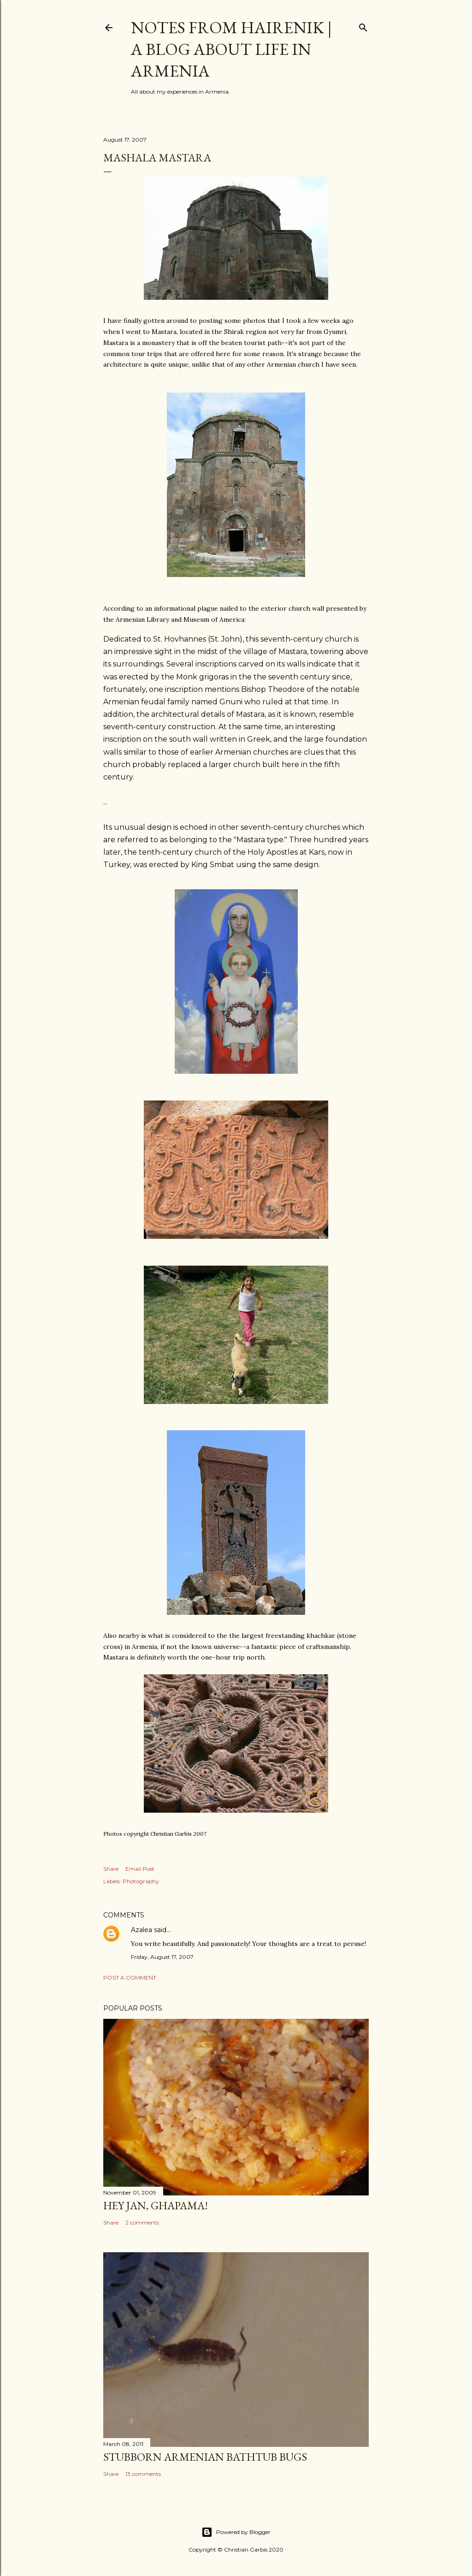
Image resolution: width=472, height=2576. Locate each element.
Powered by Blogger (236, 2532)
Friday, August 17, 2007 (162, 1956)
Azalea (141, 1930)
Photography (141, 1881)
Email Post (139, 1868)
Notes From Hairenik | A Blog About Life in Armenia (231, 49)
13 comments (143, 2473)
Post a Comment (129, 1977)
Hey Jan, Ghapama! (155, 2205)
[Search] (363, 26)
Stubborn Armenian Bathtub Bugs (205, 2457)
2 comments (142, 2222)
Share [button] (110, 1868)
